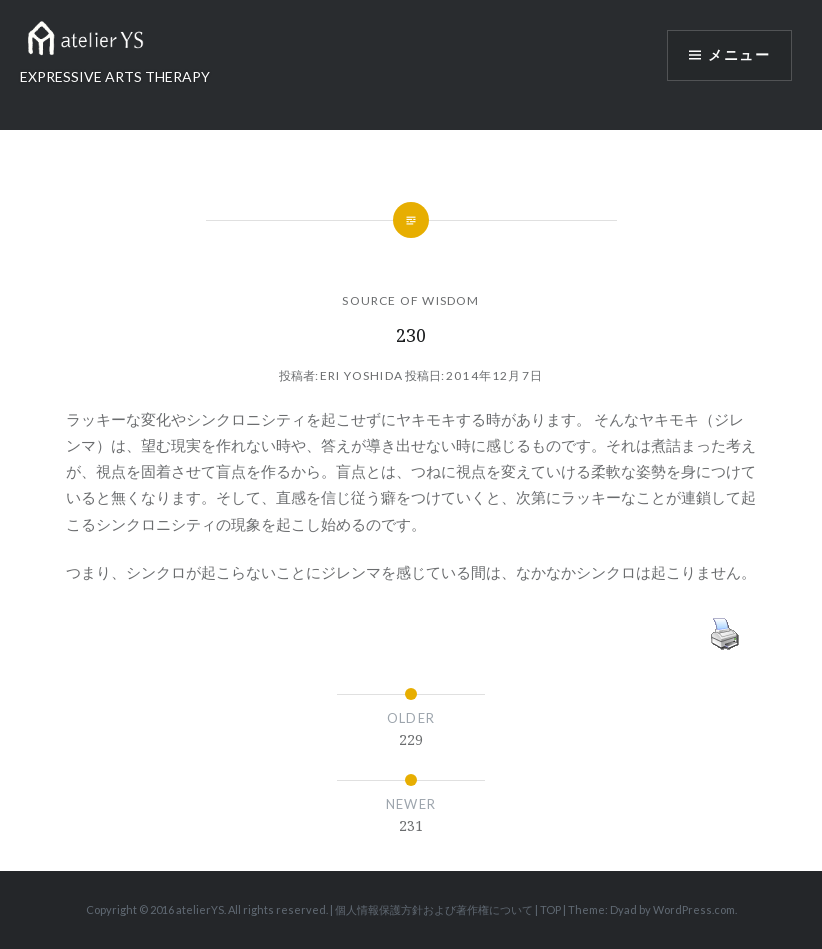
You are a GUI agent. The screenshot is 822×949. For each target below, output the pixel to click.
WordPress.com (694, 909)
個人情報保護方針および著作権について (434, 909)
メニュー (739, 55)
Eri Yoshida (361, 375)
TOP (550, 909)
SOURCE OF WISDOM (410, 300)
